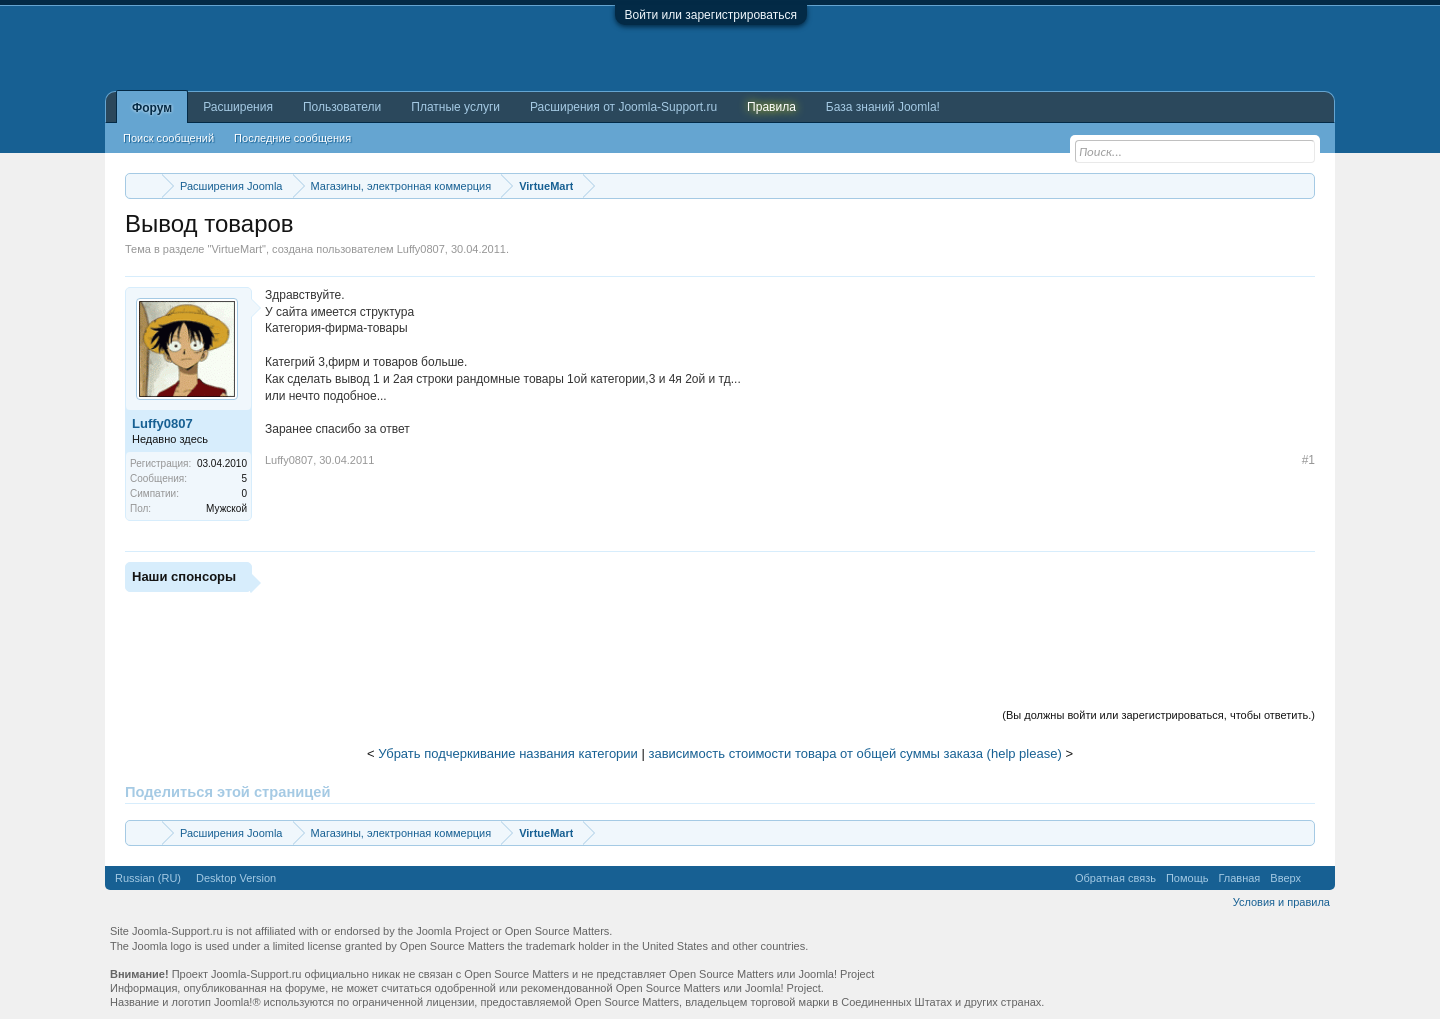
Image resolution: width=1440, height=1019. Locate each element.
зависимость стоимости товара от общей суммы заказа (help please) (855, 753)
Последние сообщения (292, 138)
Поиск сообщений (168, 138)
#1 (1308, 460)
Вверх (1285, 878)
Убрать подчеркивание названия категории (508, 753)
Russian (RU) (148, 878)
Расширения (238, 107)
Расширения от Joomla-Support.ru (623, 107)
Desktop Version (236, 878)
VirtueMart (236, 249)
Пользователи (342, 107)
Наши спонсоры (184, 576)
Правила (771, 107)
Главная (1239, 878)
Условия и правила (1281, 902)
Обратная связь (1115, 878)
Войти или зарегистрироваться (711, 15)
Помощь (1187, 878)
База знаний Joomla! (883, 107)
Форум (152, 108)
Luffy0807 (421, 249)
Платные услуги (455, 107)
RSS (1318, 878)
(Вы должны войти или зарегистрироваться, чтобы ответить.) (1158, 715)
